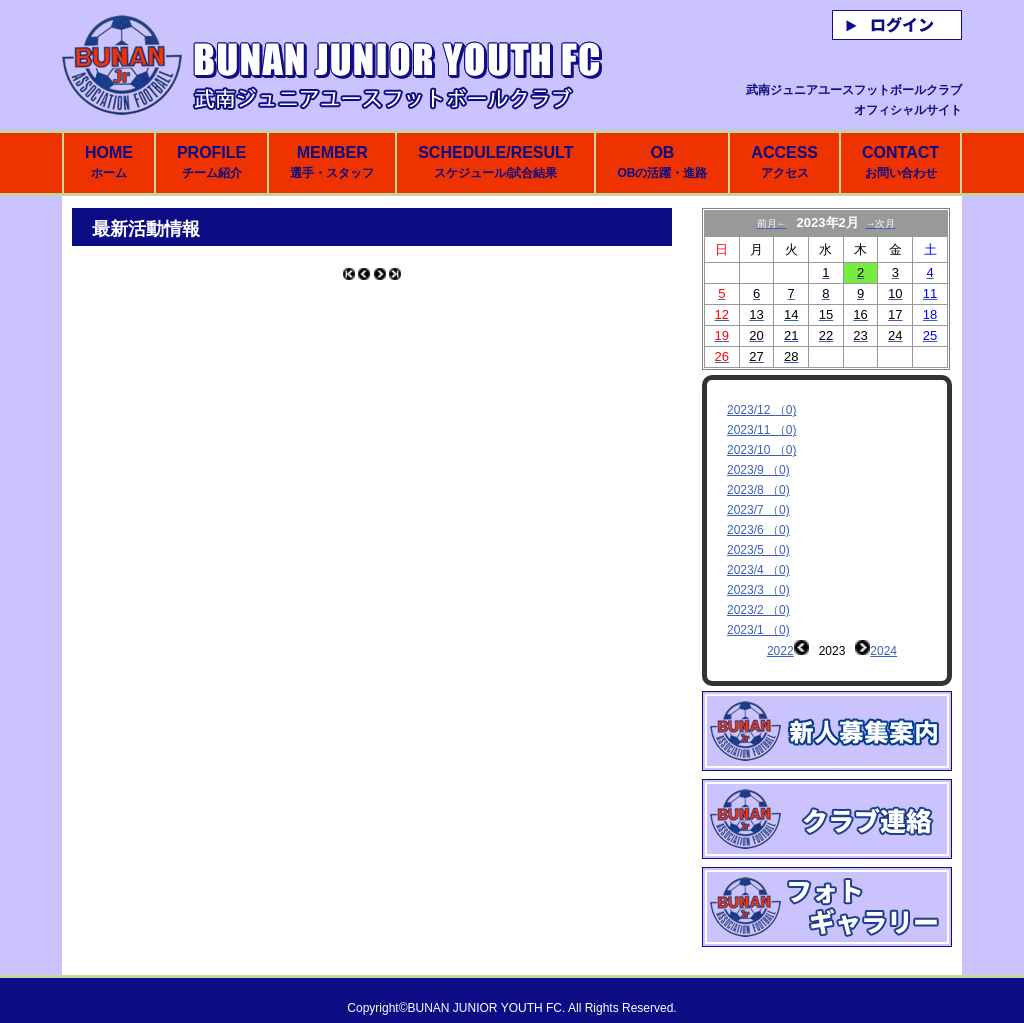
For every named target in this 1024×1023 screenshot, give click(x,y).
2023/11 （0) (761, 430)
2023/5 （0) (758, 550)
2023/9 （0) (758, 470)
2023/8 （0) (758, 490)
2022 (780, 651)
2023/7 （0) (758, 510)
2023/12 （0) (761, 410)
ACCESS (784, 162)
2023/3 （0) (758, 590)
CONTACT (900, 162)
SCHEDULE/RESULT (495, 162)
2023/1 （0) (758, 630)
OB (662, 162)
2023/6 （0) (758, 530)
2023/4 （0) (758, 570)
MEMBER (332, 162)
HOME (109, 162)
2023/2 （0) (758, 610)
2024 (883, 651)
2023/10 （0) (761, 450)
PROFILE (211, 162)
